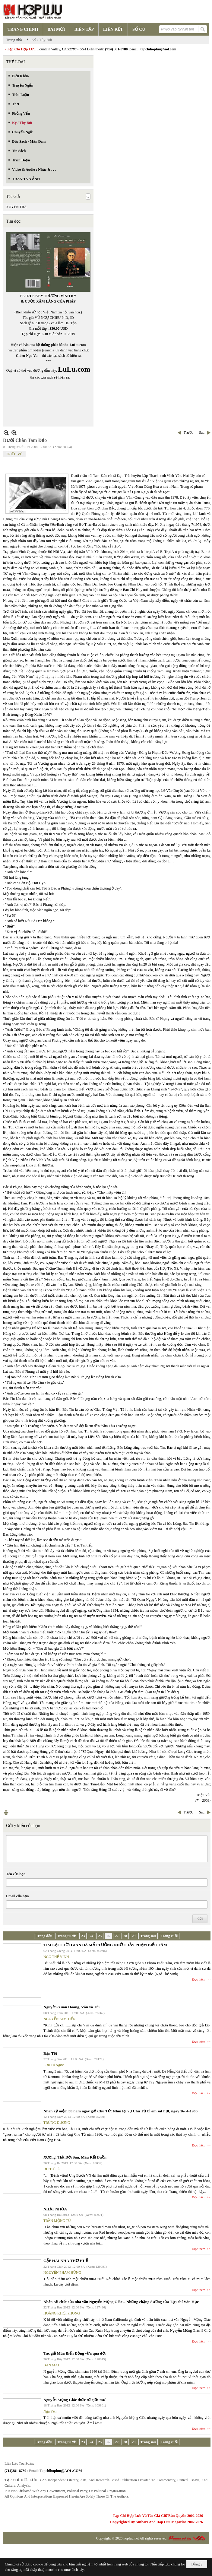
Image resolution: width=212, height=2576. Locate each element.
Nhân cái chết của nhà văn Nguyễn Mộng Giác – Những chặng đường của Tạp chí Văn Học (121, 2301)
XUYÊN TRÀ (16, 207)
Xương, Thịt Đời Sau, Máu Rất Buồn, (75, 2157)
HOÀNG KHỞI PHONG (61, 2313)
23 (83, 1936)
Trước (188, 432)
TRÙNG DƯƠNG (56, 2123)
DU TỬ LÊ (51, 2169)
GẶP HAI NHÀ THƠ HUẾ (65, 2260)
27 (117, 1936)
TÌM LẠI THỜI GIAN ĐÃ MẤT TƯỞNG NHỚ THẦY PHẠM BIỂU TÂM (105, 1945)
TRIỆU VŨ (14, 454)
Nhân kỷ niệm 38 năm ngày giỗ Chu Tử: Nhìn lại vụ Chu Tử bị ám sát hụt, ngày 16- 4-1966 (120, 2111)
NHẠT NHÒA (55, 2209)
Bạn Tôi (50, 2053)
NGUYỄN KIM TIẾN (59, 2019)
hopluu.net (131, 2538)
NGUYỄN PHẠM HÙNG (62, 2272)
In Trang (6, 1812)
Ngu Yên (49, 2411)
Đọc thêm (198, 1979)
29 (133, 1936)
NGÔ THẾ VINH (56, 1957)
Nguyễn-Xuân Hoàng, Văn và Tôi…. (73, 2007)
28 (125, 1936)
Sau (201, 432)
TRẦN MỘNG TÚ (57, 2221)
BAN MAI (51, 2365)
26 (108, 1936)
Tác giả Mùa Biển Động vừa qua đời (74, 2353)
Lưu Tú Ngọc (53, 2065)
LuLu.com (78, 345)
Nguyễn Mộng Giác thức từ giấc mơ (74, 2399)
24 (91, 1936)
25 (100, 1936)
